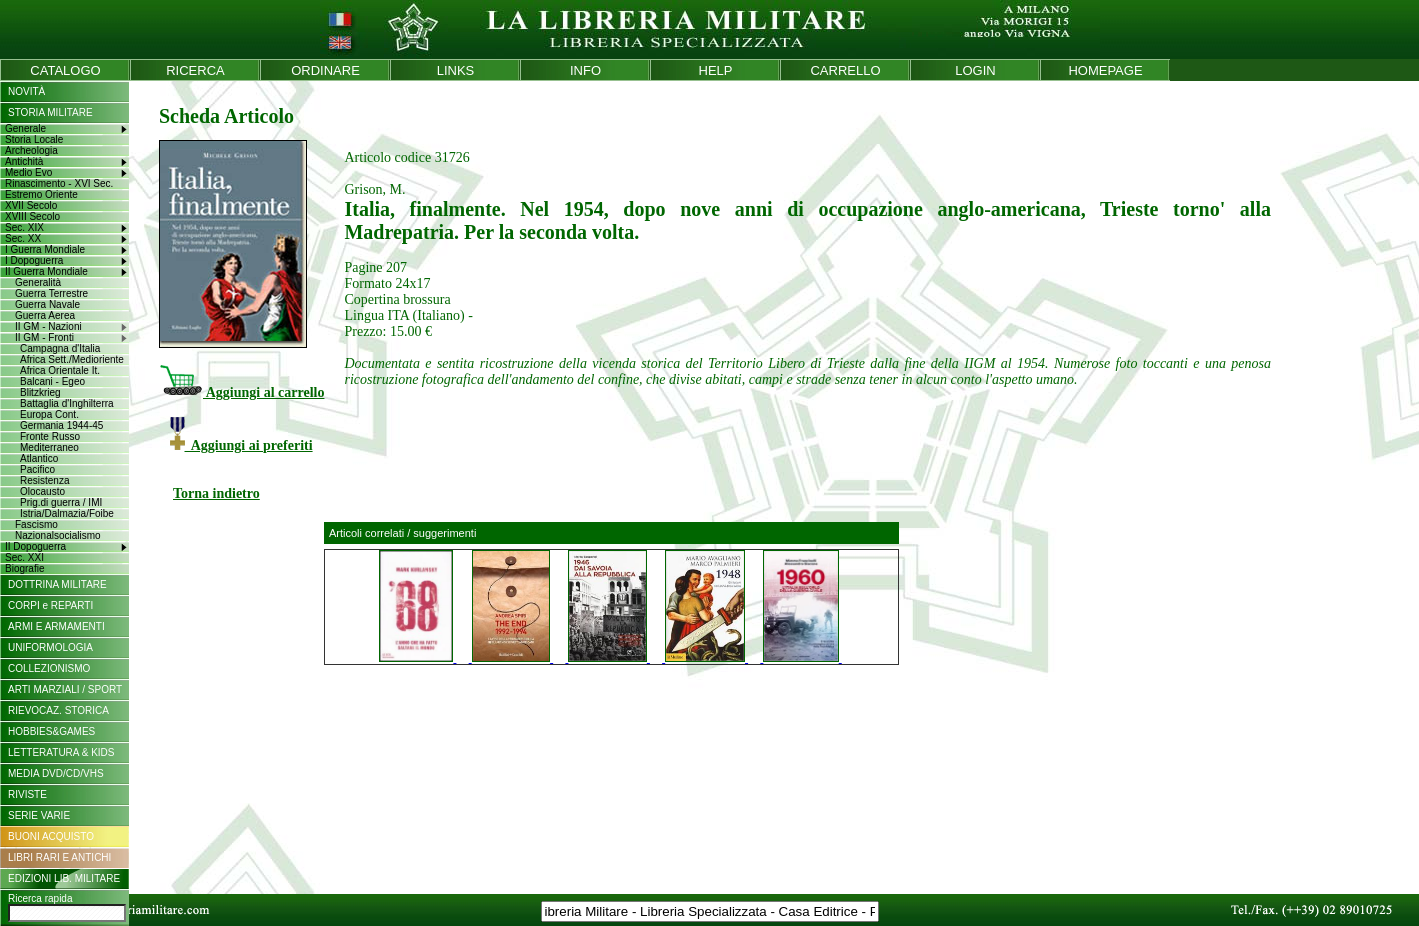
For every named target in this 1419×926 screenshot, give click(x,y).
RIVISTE (27, 794)
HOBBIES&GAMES (51, 731)
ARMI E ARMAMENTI (56, 626)
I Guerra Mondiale (45, 249)
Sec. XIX (24, 227)
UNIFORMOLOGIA (50, 647)
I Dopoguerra (34, 260)
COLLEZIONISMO (49, 668)
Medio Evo (28, 172)
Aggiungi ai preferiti (241, 445)
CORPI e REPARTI (50, 605)
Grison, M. (374, 189)
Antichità (24, 161)
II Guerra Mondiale (46, 271)
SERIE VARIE (39, 815)
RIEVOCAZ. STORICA (58, 710)
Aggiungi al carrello (241, 392)
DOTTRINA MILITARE (57, 584)
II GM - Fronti (44, 337)
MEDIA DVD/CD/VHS (56, 773)
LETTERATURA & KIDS (61, 752)
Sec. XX (23, 238)
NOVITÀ (26, 91)
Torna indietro (216, 493)
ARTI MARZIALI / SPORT (65, 689)
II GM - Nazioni (48, 326)
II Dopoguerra (35, 546)
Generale (25, 128)
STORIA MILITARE (50, 112)
